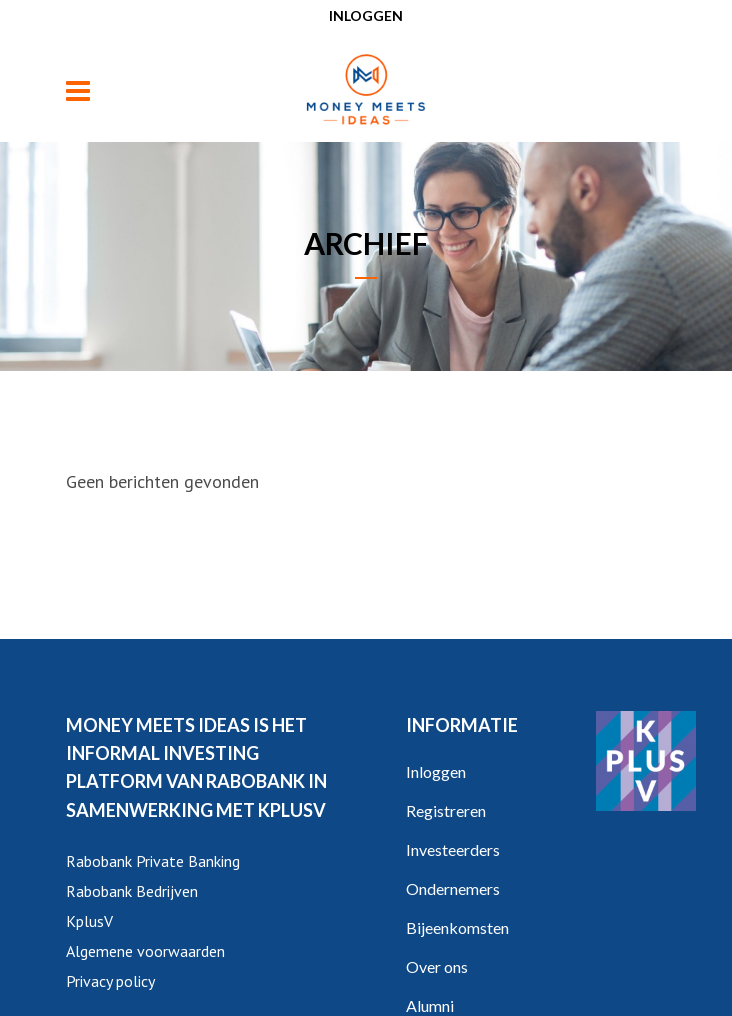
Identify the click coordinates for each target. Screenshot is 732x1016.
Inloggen (366, 15)
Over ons (437, 966)
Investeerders (453, 849)
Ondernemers (453, 888)
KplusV (89, 921)
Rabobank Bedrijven (132, 891)
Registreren (446, 810)
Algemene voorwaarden (145, 951)
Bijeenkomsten (457, 927)
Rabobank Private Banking (153, 861)
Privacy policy (110, 981)
